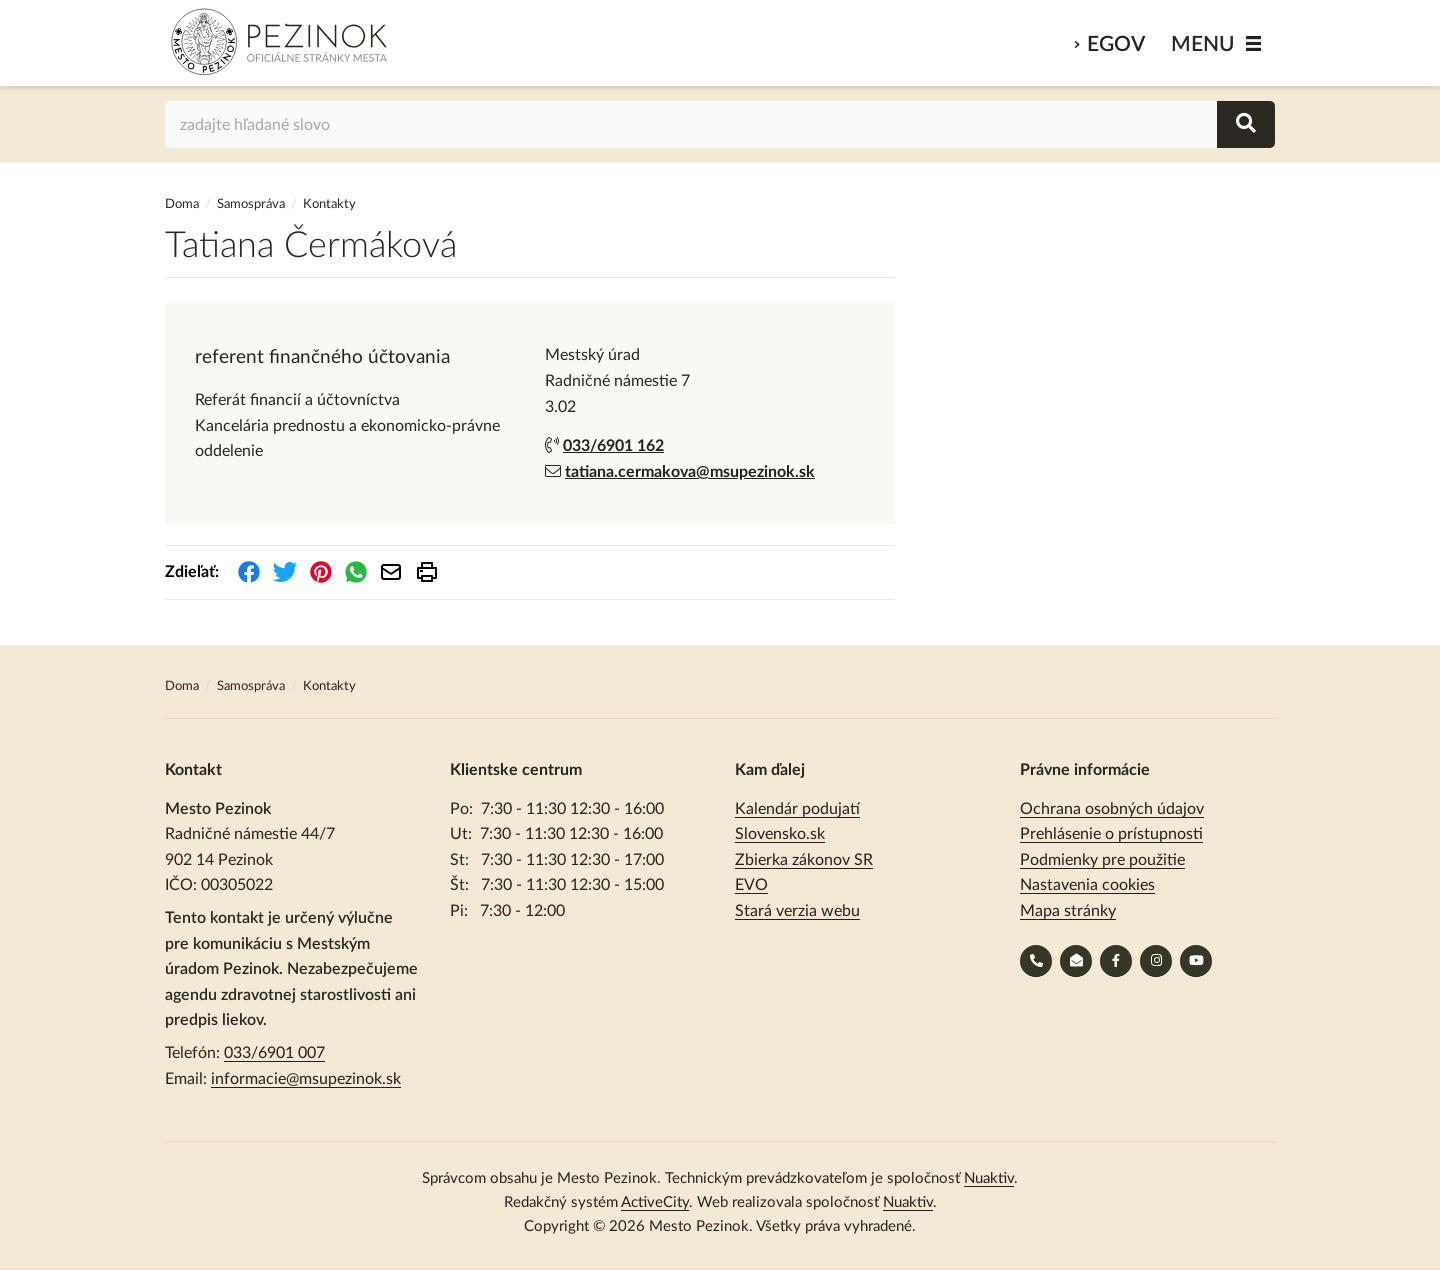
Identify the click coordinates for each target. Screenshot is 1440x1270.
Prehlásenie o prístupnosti (1111, 834)
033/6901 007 (274, 1053)
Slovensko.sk (780, 834)
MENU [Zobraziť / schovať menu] (1203, 44)
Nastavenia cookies (1087, 885)
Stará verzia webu (797, 911)
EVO (751, 885)
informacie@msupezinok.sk (306, 1079)
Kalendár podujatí (797, 809)
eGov (1116, 44)
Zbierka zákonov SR (804, 860)
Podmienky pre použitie (1102, 860)
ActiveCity (655, 1202)
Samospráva (252, 204)
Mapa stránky (1068, 911)
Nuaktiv (989, 1178)
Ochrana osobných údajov (1112, 809)
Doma (183, 204)
